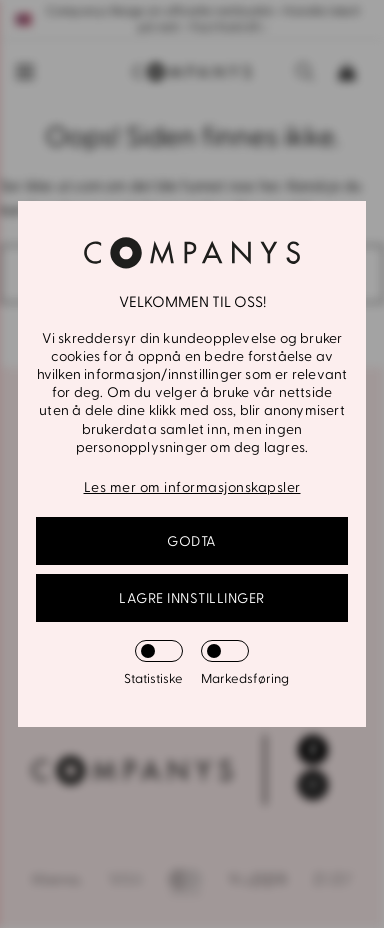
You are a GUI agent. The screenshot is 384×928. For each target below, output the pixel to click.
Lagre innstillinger (192, 598)
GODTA (192, 541)
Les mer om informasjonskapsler (192, 487)
